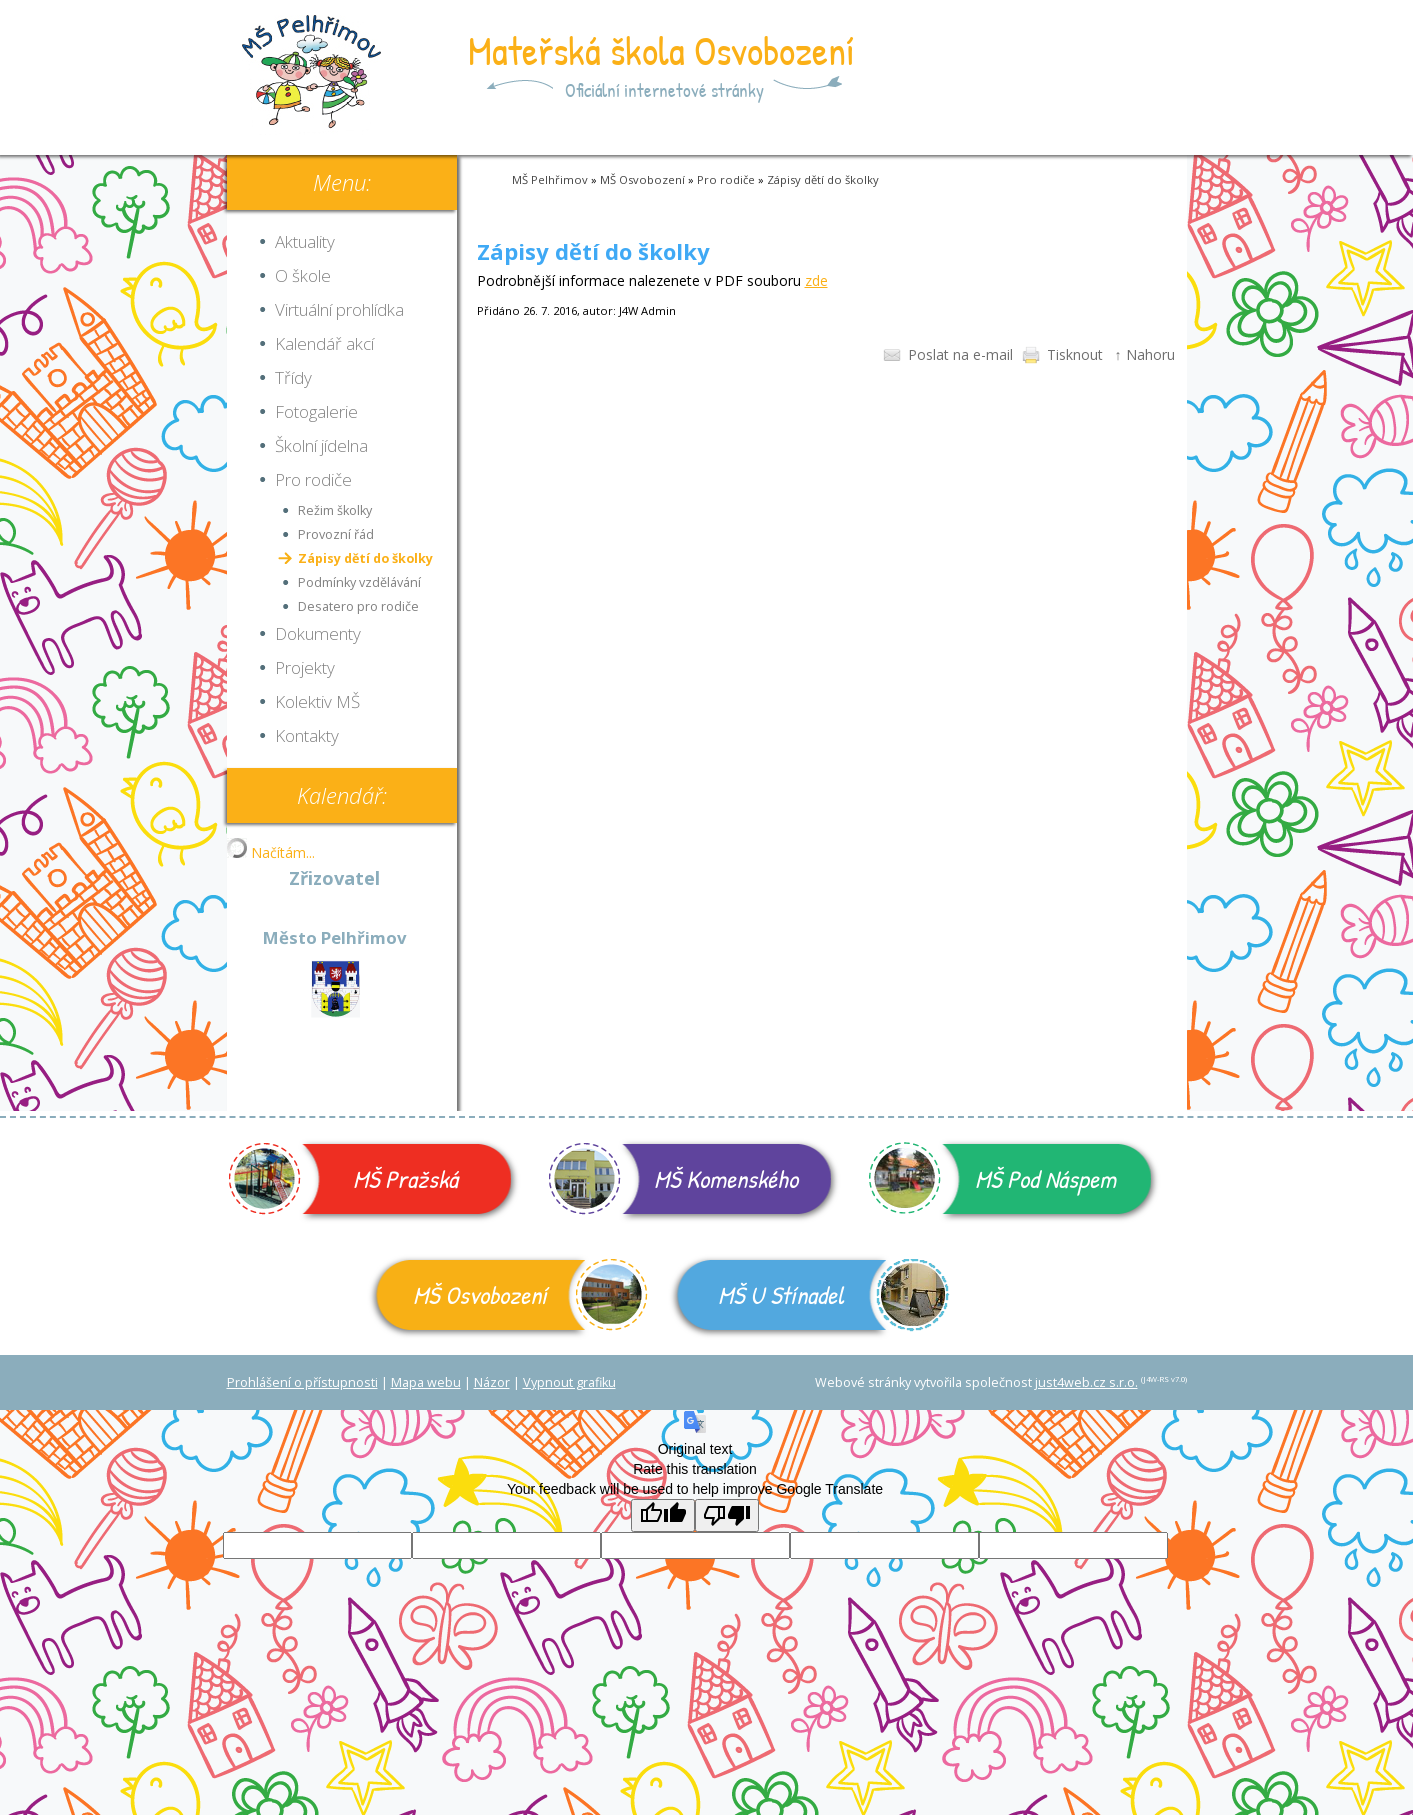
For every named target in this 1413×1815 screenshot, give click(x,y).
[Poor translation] (727, 1515)
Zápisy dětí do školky (823, 179)
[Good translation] (663, 1515)
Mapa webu (426, 1382)
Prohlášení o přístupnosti (302, 1382)
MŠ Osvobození (642, 179)
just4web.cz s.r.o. (1086, 1382)
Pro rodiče (726, 179)
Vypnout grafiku (569, 1382)
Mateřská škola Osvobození (661, 50)
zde (816, 280)
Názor (492, 1382)
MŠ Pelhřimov (550, 179)
